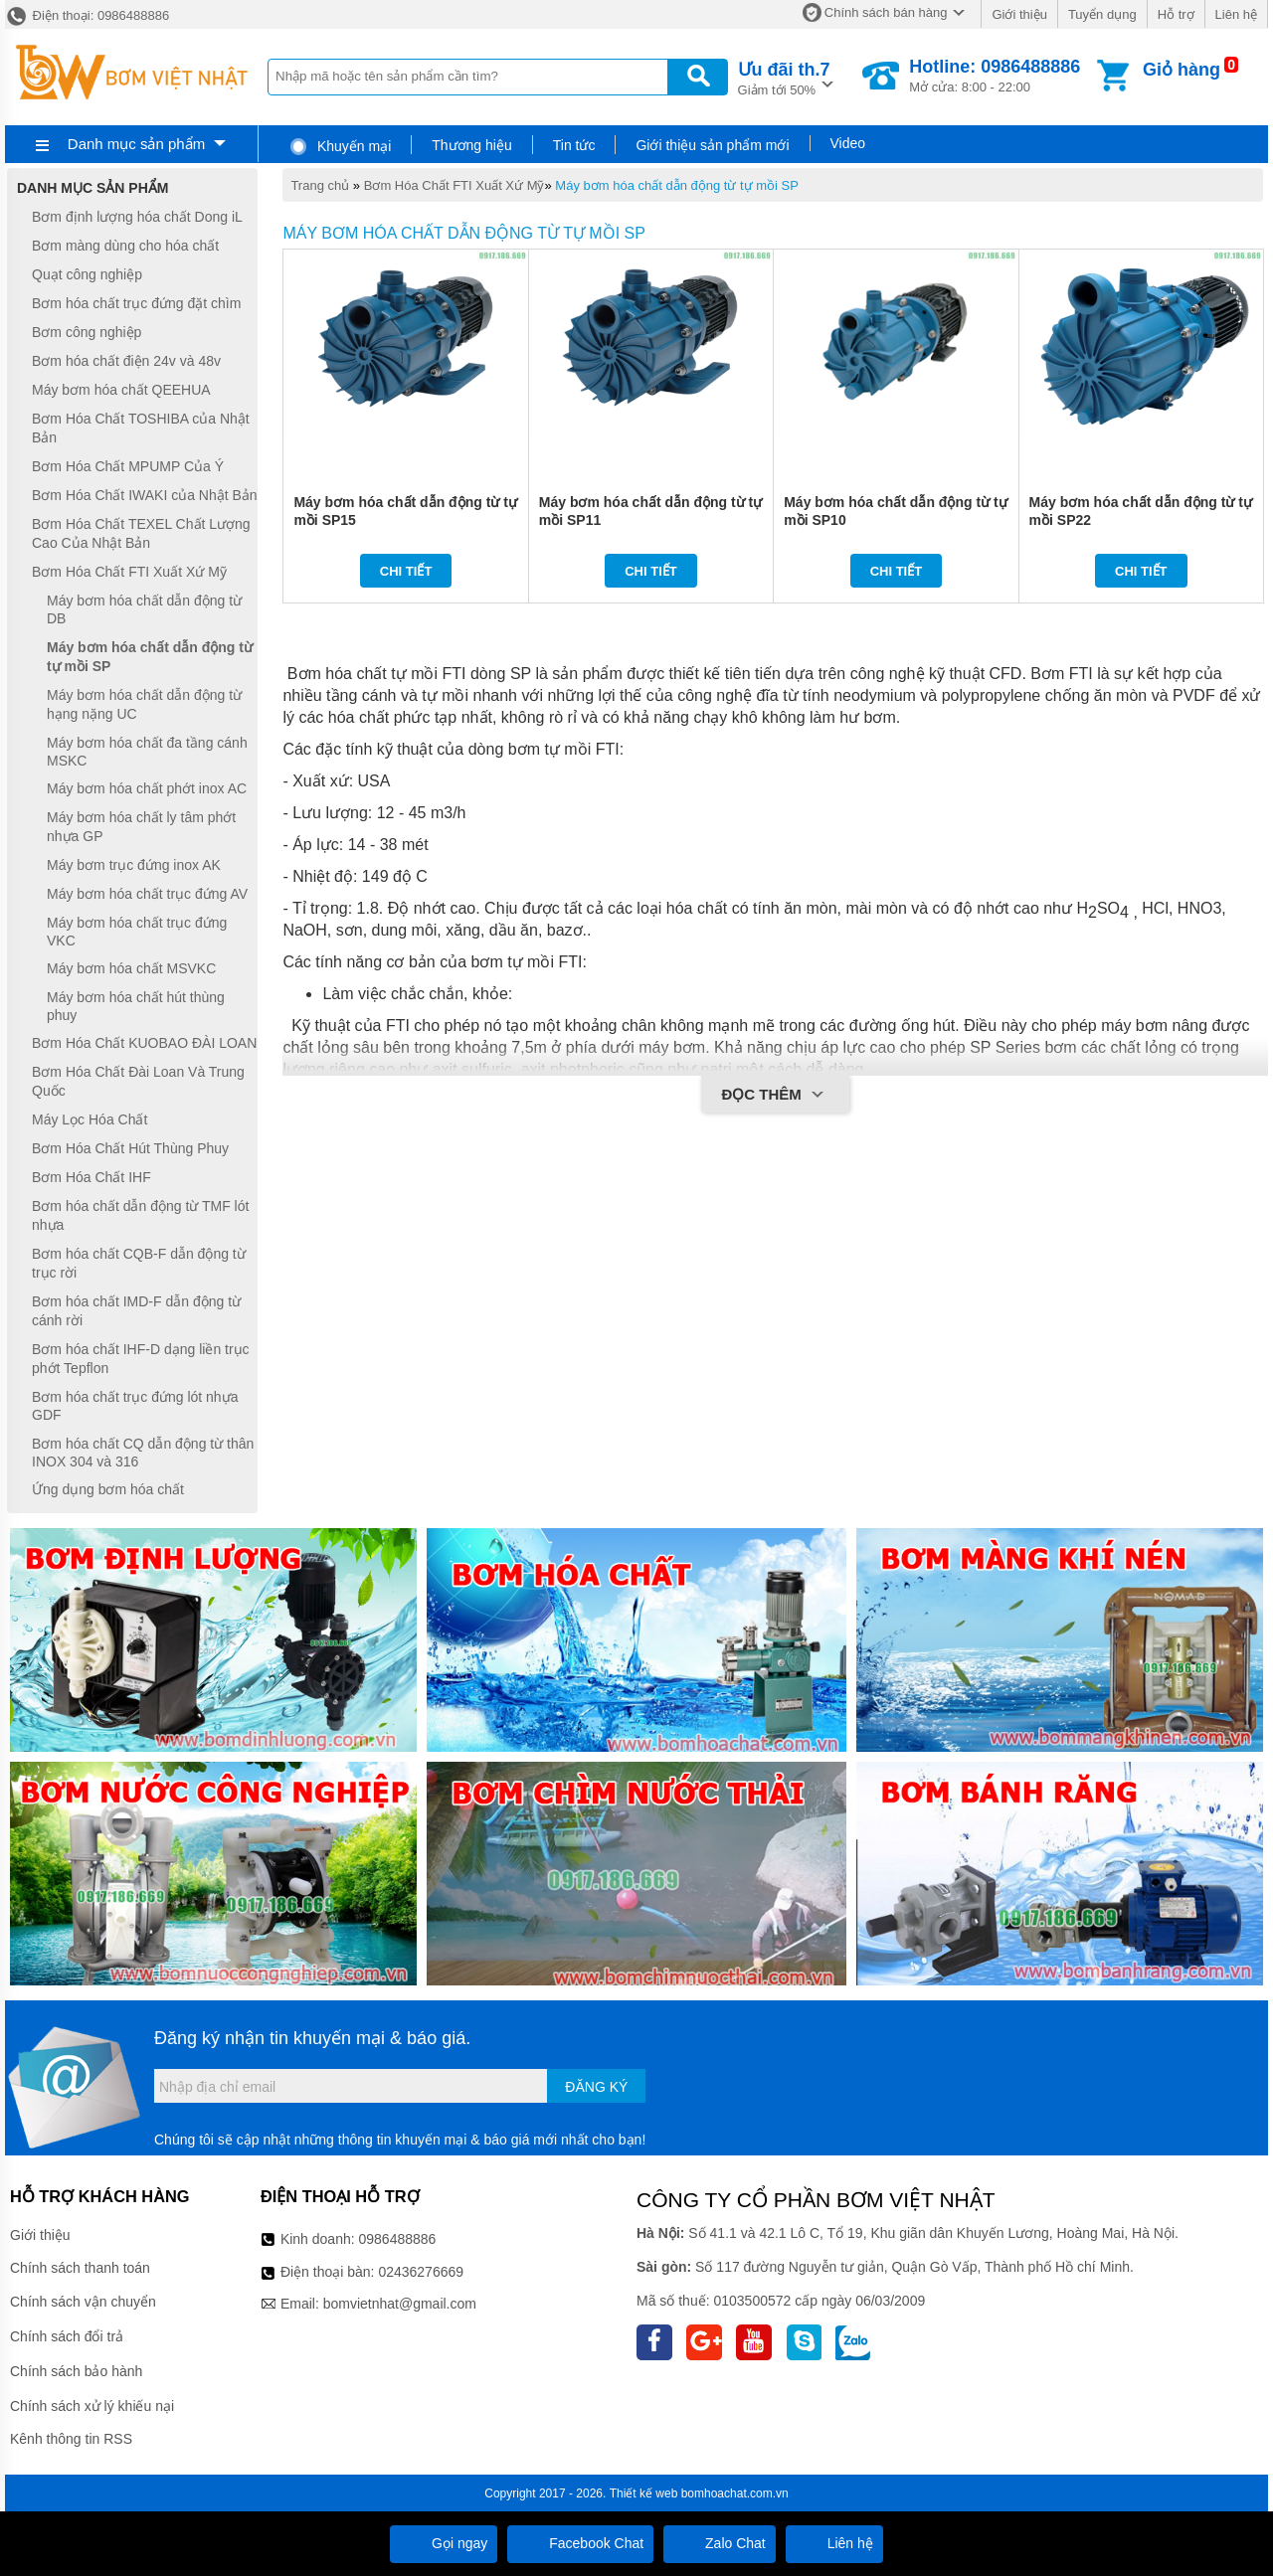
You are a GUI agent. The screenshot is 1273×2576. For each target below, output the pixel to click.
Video (848, 143)
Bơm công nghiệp (86, 332)
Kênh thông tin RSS (71, 2439)
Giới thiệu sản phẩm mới (712, 145)
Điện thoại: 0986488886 (87, 15)
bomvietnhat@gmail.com (399, 2304)
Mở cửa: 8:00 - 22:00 (994, 75)
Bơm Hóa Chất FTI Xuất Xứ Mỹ (454, 185)
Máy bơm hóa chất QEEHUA (121, 390)
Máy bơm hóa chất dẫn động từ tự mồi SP (677, 185)
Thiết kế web (644, 2493)
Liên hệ (1236, 14)
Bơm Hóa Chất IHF (91, 1177)
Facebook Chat (580, 2543)
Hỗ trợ (1176, 14)
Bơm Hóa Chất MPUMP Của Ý (128, 466)
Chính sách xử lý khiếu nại (92, 2406)
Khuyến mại (339, 146)
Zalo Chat (719, 2543)
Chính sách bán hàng (886, 12)
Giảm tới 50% (784, 77)
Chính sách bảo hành (76, 2371)
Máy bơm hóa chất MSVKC (131, 968)
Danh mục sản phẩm (136, 143)
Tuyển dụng (1102, 14)
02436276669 (420, 2272)
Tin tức (574, 145)
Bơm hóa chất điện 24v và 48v (126, 361)
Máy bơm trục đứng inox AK (134, 865)
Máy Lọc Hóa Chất (89, 1119)
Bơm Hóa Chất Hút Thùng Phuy (130, 1148)
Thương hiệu (471, 145)
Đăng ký (596, 2087)
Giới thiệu (1019, 14)
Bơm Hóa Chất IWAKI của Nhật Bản (145, 495)
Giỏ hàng (1181, 70)
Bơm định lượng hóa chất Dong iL (137, 217)
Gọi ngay (443, 2543)
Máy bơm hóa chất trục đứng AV (147, 894)
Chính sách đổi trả (66, 2336)
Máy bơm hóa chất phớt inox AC (147, 788)
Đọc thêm (775, 1096)
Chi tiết (406, 571)
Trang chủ (319, 185)
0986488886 (398, 2239)
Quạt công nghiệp (87, 274)
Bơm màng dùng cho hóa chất (125, 246)
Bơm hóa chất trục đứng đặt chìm (136, 303)
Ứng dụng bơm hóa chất (108, 1489)
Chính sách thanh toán (80, 2268)
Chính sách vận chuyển (83, 2302)
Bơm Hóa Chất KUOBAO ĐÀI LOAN (144, 1043)
